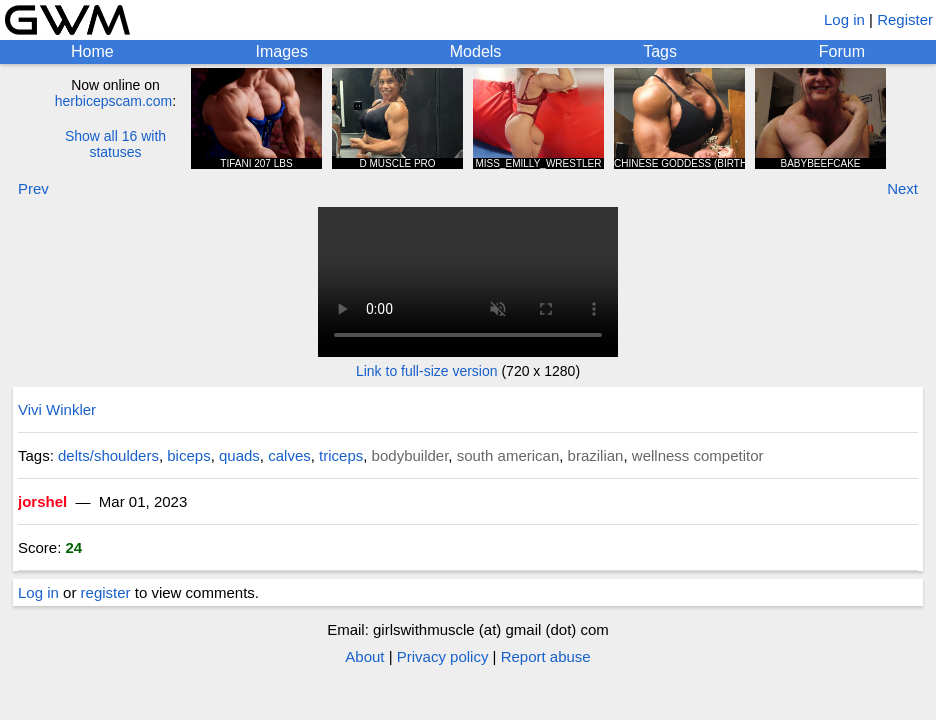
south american (508, 455)
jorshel (42, 501)
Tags (660, 51)
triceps (341, 455)
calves (289, 455)
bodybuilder (410, 455)
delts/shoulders (108, 455)
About (364, 656)
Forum (842, 51)
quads (239, 455)
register (106, 592)
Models (476, 51)
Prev (33, 188)
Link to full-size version (427, 371)
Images (281, 51)
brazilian (596, 455)
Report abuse (546, 656)
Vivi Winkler (57, 409)
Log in (844, 19)
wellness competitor (698, 455)
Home (92, 51)
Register (905, 19)
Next (902, 188)
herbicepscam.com (114, 101)
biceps (188, 455)
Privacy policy (443, 656)
